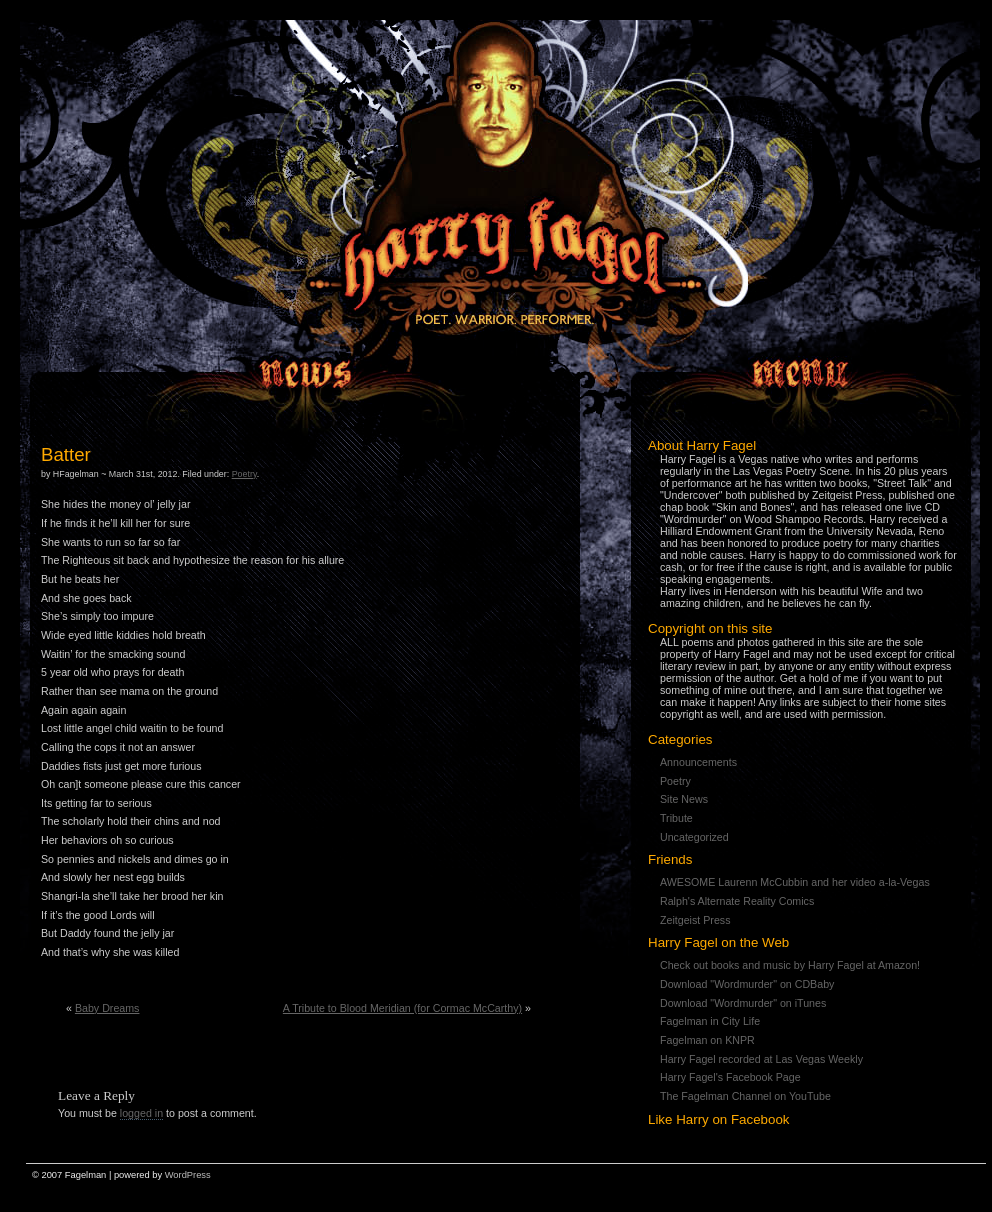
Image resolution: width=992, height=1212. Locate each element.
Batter (66, 454)
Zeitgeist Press (695, 920)
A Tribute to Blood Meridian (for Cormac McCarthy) (402, 1008)
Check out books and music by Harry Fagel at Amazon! (790, 965)
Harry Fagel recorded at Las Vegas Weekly (761, 1059)
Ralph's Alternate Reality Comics (737, 901)
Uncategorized (694, 837)
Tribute (676, 818)
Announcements (698, 762)
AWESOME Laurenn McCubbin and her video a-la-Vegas (795, 882)
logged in (141, 1113)
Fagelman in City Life (710, 1021)
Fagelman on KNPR (707, 1040)
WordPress (188, 1175)
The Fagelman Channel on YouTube (745, 1096)
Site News (684, 799)
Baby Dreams (107, 1008)
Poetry (675, 781)
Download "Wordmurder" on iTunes (743, 1003)
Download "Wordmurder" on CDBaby (747, 984)
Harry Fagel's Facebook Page (730, 1077)
